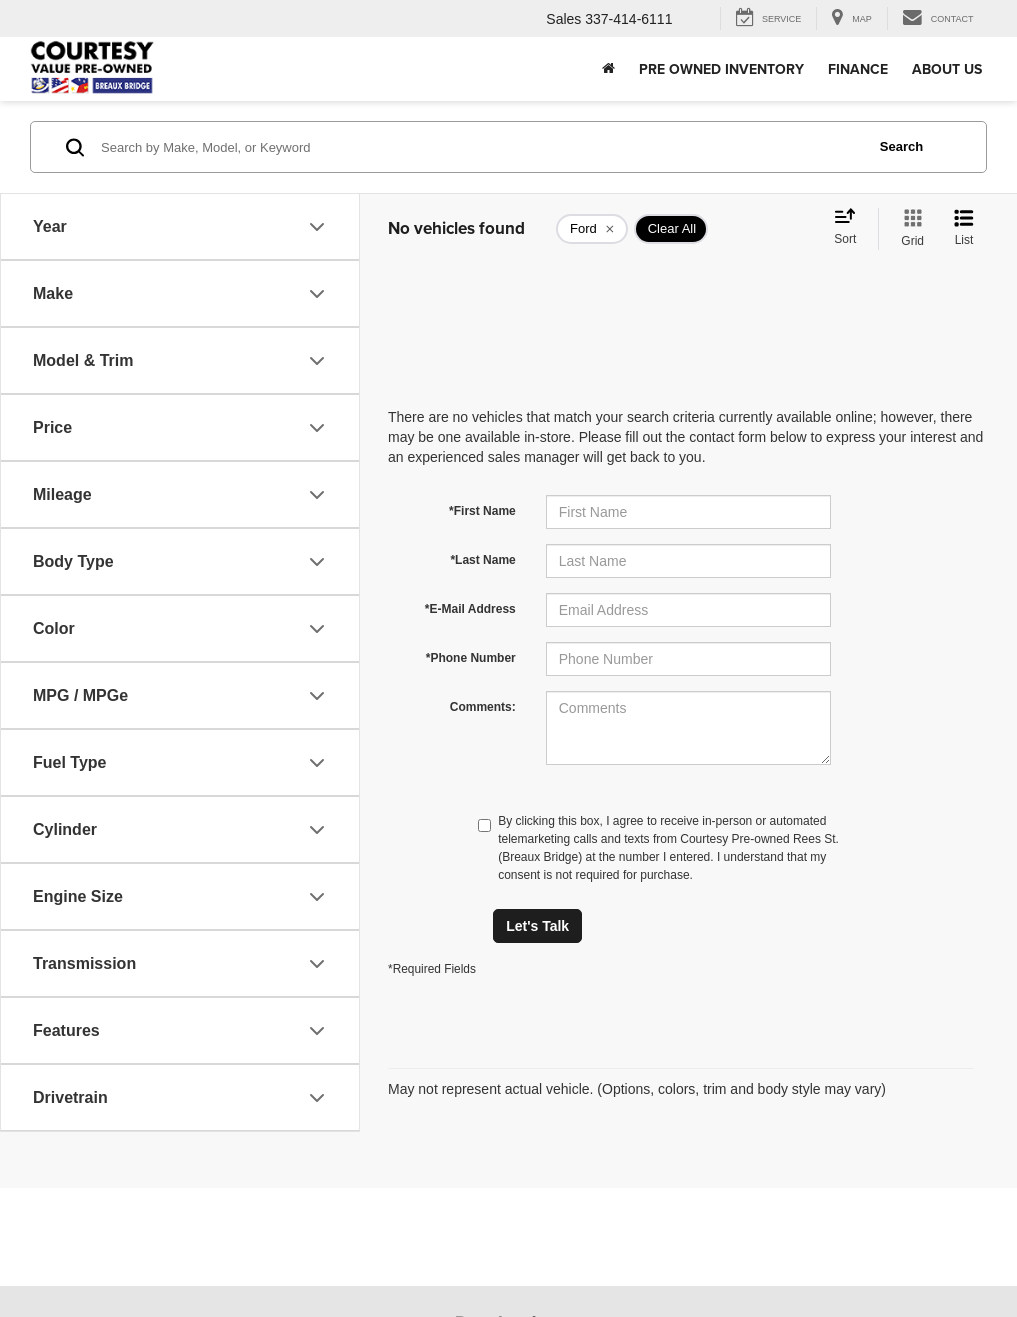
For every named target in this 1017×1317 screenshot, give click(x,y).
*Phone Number (471, 658)
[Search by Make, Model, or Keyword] (480, 147)
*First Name (482, 511)
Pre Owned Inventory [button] (721, 69)
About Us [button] (947, 69)
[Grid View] (908, 229)
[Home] (608, 69)
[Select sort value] (851, 228)
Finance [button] (858, 69)
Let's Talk (537, 926)
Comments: (483, 707)
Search (901, 146)
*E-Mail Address (470, 609)
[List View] (964, 229)
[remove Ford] (592, 229)
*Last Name (482, 560)
